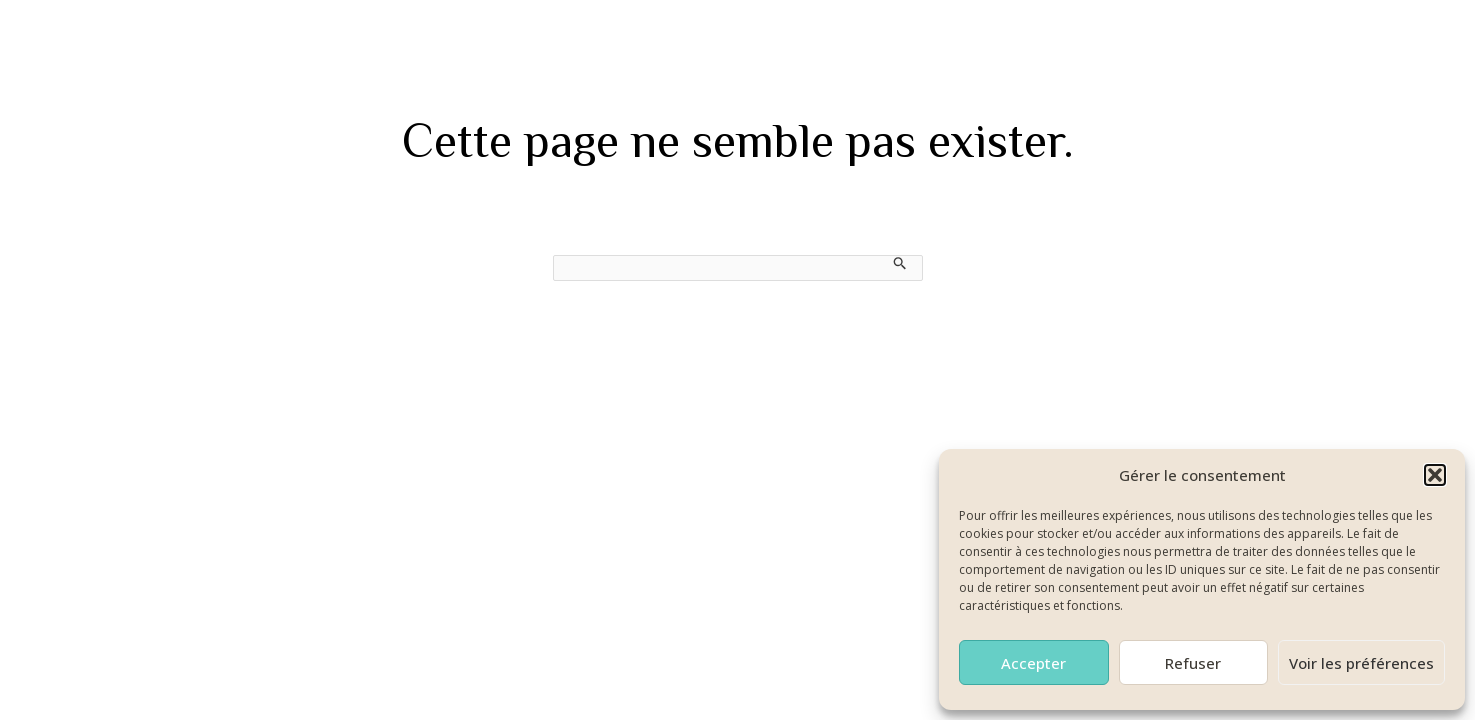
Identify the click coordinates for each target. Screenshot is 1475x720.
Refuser (1193, 663)
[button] (1435, 475)
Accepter (1033, 663)
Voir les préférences (1361, 663)
